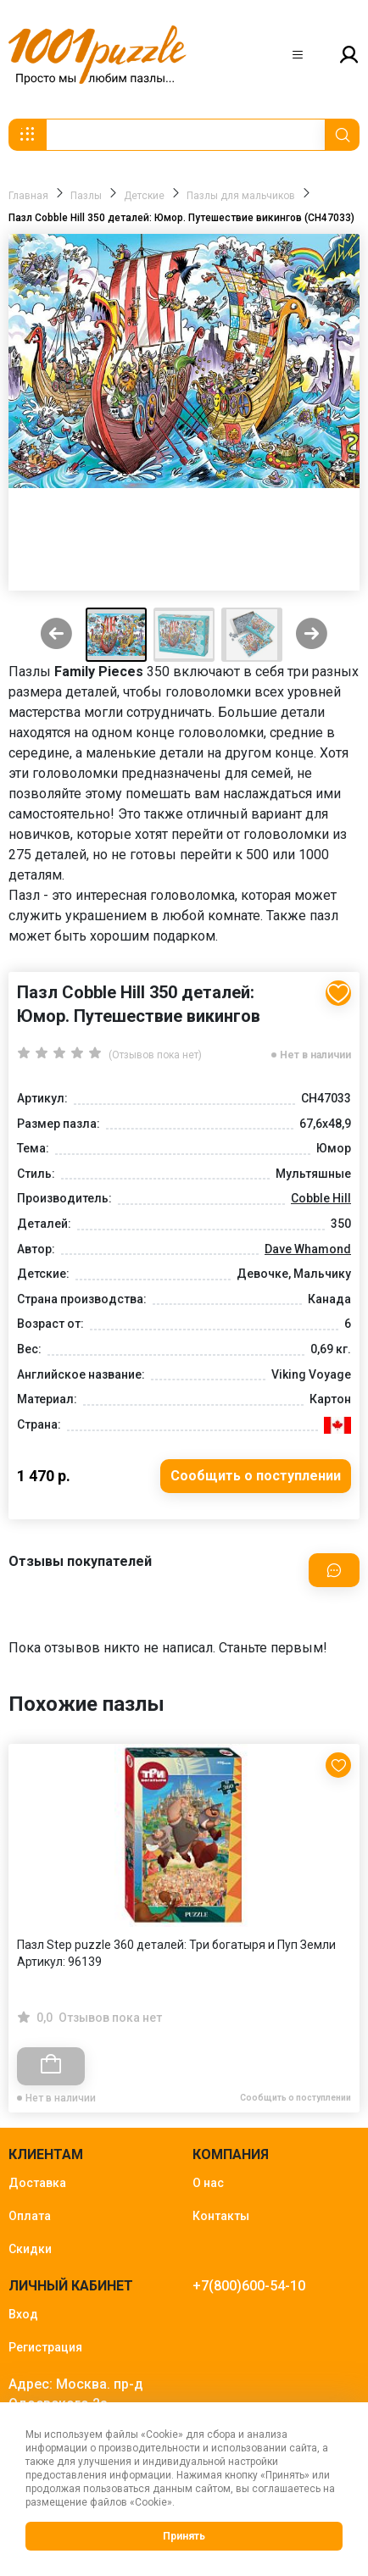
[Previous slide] (56, 635)
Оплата (29, 2216)
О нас (208, 2183)
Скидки (30, 2249)
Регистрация (45, 2347)
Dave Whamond (308, 1249)
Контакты (220, 2216)
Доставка (37, 2183)
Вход (23, 2314)
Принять (184, 2536)
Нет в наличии (315, 1055)
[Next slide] (312, 635)
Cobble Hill (321, 1198)
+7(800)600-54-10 (248, 2286)
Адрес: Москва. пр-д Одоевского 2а (75, 2394)
